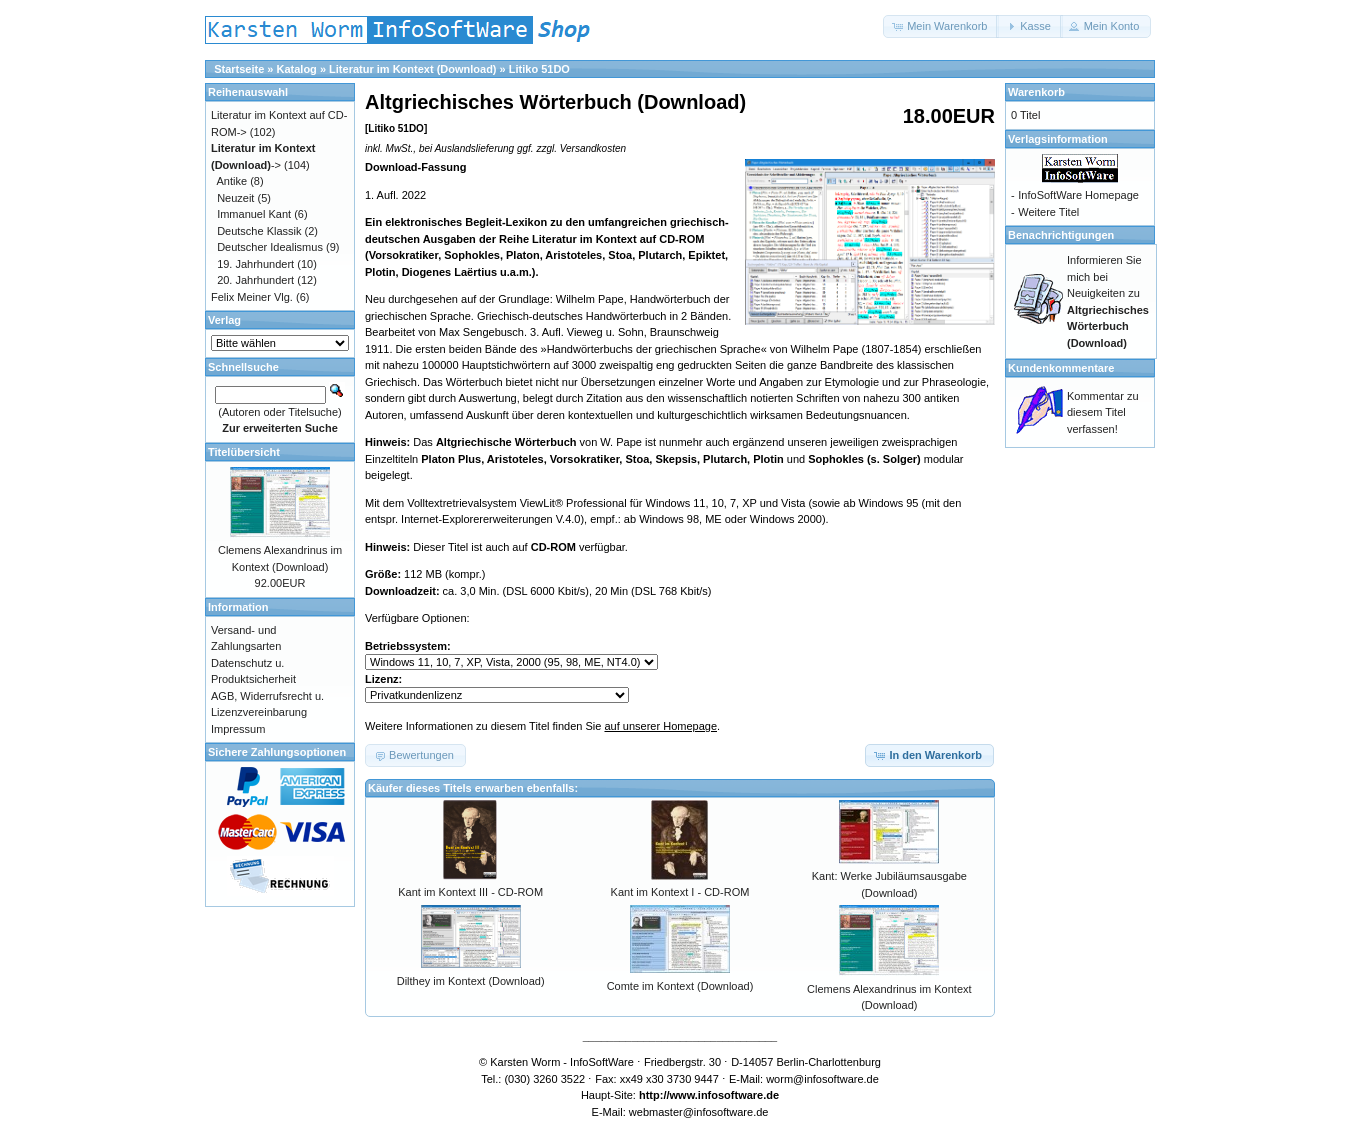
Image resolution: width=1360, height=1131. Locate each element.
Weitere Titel (1048, 212)
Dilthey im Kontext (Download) (471, 981)
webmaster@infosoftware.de (699, 1112)
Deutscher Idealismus (270, 247)
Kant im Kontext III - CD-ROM (470, 892)
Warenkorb (1036, 92)
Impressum (238, 729)
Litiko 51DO (539, 69)
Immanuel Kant (254, 214)
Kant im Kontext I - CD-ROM (680, 892)
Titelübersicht (244, 452)
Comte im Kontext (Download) (680, 986)
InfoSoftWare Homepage (1078, 195)
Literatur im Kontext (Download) (412, 69)
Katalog (297, 69)
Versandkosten (593, 148)
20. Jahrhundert (255, 280)
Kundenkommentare (1061, 368)
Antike (232, 181)
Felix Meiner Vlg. (252, 297)
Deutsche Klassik (259, 231)
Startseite (239, 69)
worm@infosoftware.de (822, 1079)
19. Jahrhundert (255, 264)
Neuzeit (235, 198)
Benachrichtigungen (1061, 235)
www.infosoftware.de (725, 1095)
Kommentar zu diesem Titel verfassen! (1103, 412)
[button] (941, 26)
